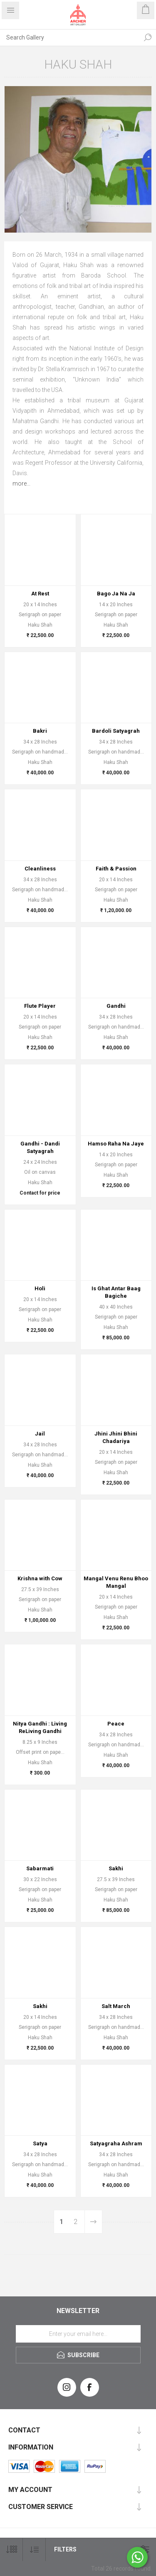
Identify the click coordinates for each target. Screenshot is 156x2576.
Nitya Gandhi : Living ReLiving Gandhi (40, 1727)
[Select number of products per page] (11, 2549)
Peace (115, 1724)
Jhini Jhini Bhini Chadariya (115, 1437)
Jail (40, 1434)
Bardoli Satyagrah (116, 731)
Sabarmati (40, 1868)
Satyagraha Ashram (116, 2143)
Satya (40, 2143)
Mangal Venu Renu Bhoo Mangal (116, 1582)
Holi (40, 1288)
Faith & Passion (116, 868)
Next (93, 2221)
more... (21, 483)
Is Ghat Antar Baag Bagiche (116, 1292)
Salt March (116, 2006)
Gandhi (116, 1006)
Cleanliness (40, 868)
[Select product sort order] (34, 2549)
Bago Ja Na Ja (116, 593)
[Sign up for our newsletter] (78, 2334)
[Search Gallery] (69, 37)
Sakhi (116, 1868)
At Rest (40, 593)
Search (147, 37)
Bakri (40, 731)
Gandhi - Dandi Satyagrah (40, 1147)
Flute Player (40, 1006)
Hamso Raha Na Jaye (116, 1143)
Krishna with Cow (39, 1578)
